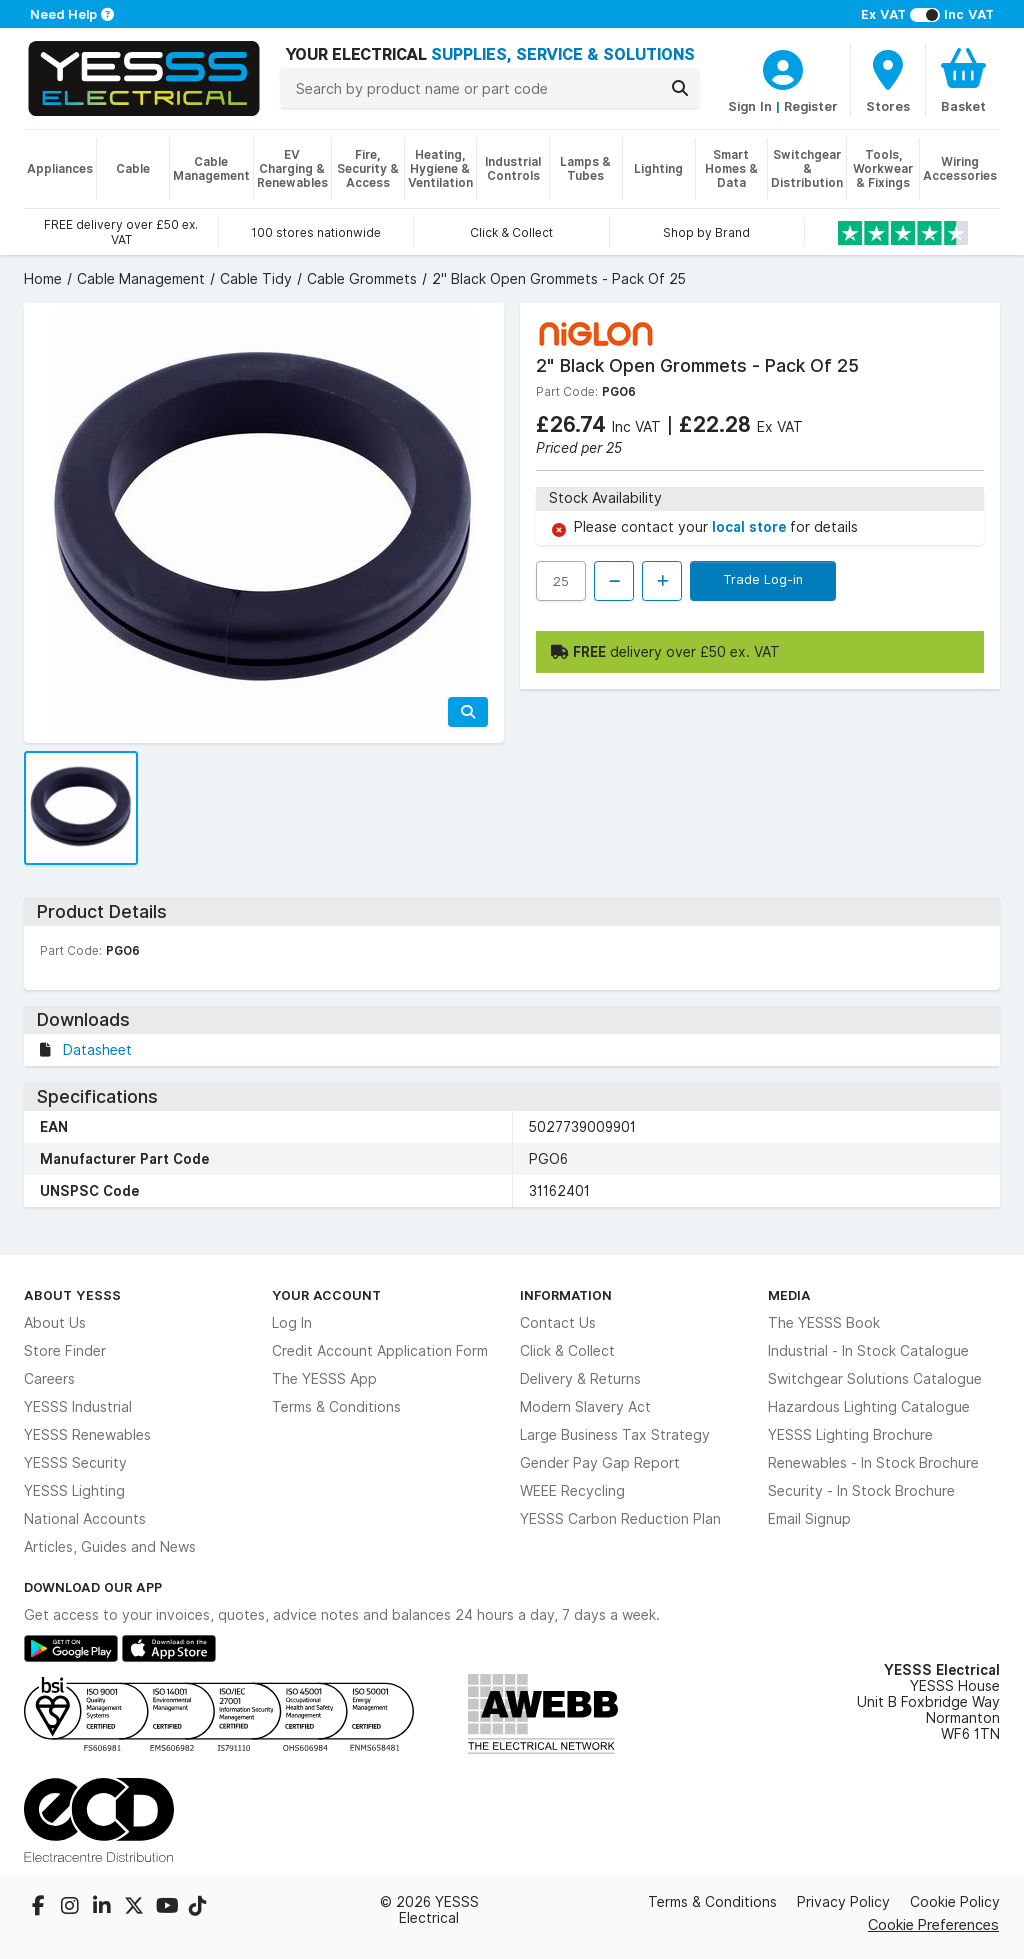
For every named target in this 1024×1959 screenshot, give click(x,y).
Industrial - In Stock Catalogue (868, 1351)
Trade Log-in (763, 579)
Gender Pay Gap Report (600, 1463)
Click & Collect (567, 1351)
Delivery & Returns (580, 1379)
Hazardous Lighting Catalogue (869, 1407)
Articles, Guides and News (110, 1547)
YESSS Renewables (87, 1435)
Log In (292, 1323)
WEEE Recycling (572, 1491)
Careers (49, 1379)
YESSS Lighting (74, 1491)
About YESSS (72, 1295)
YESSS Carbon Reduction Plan (620, 1519)
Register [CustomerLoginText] (811, 106)
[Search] (680, 88)
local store (751, 527)
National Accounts (85, 1519)
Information (566, 1295)
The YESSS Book (824, 1323)
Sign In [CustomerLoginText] (750, 106)
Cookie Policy (955, 1902)
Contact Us (558, 1323)
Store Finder (65, 1351)
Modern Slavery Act (585, 1407)
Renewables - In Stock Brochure (873, 1463)
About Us (55, 1323)
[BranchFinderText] (888, 80)
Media (789, 1295)
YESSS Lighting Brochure (850, 1435)
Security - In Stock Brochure (861, 1491)
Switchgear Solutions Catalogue (875, 1379)
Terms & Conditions (336, 1407)
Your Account (326, 1295)
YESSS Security (75, 1463)
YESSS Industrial (78, 1407)
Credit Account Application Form (380, 1351)
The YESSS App (324, 1379)
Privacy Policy (843, 1902)
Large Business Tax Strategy (615, 1435)
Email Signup (809, 1519)
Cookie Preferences (933, 1924)
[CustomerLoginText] (783, 67)
